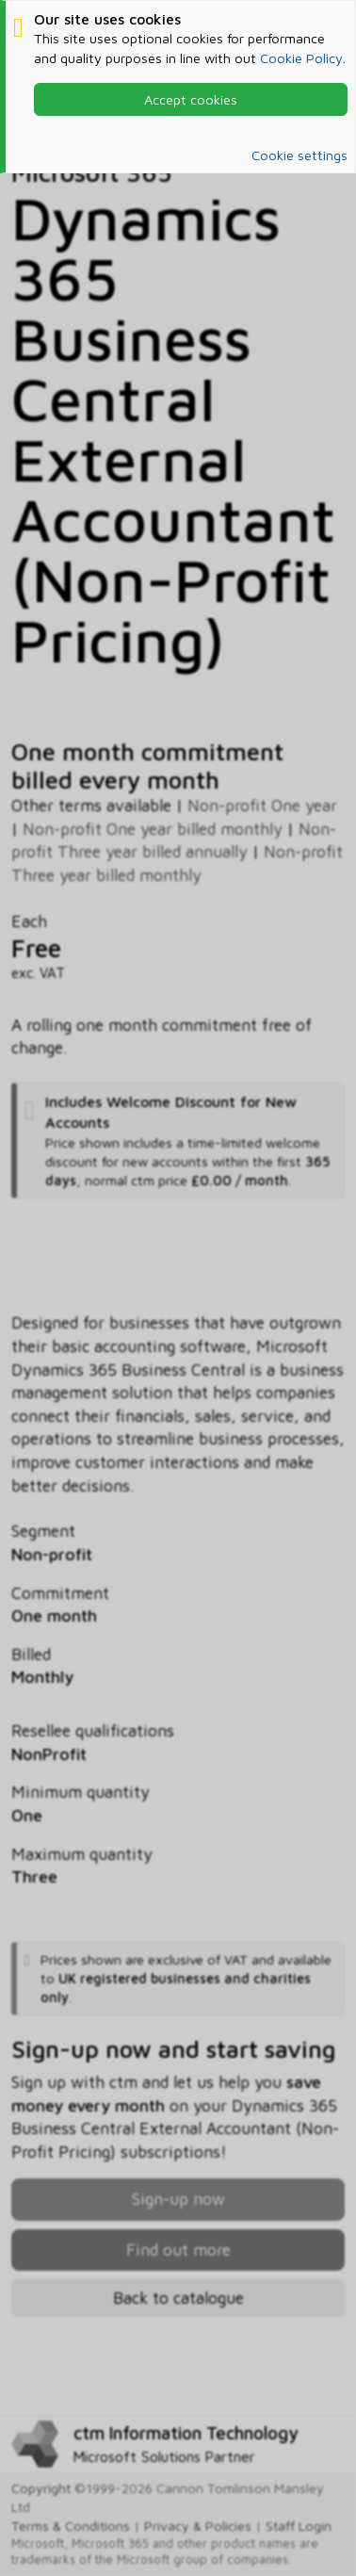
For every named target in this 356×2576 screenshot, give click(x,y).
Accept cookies (190, 99)
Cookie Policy (301, 58)
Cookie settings (299, 155)
